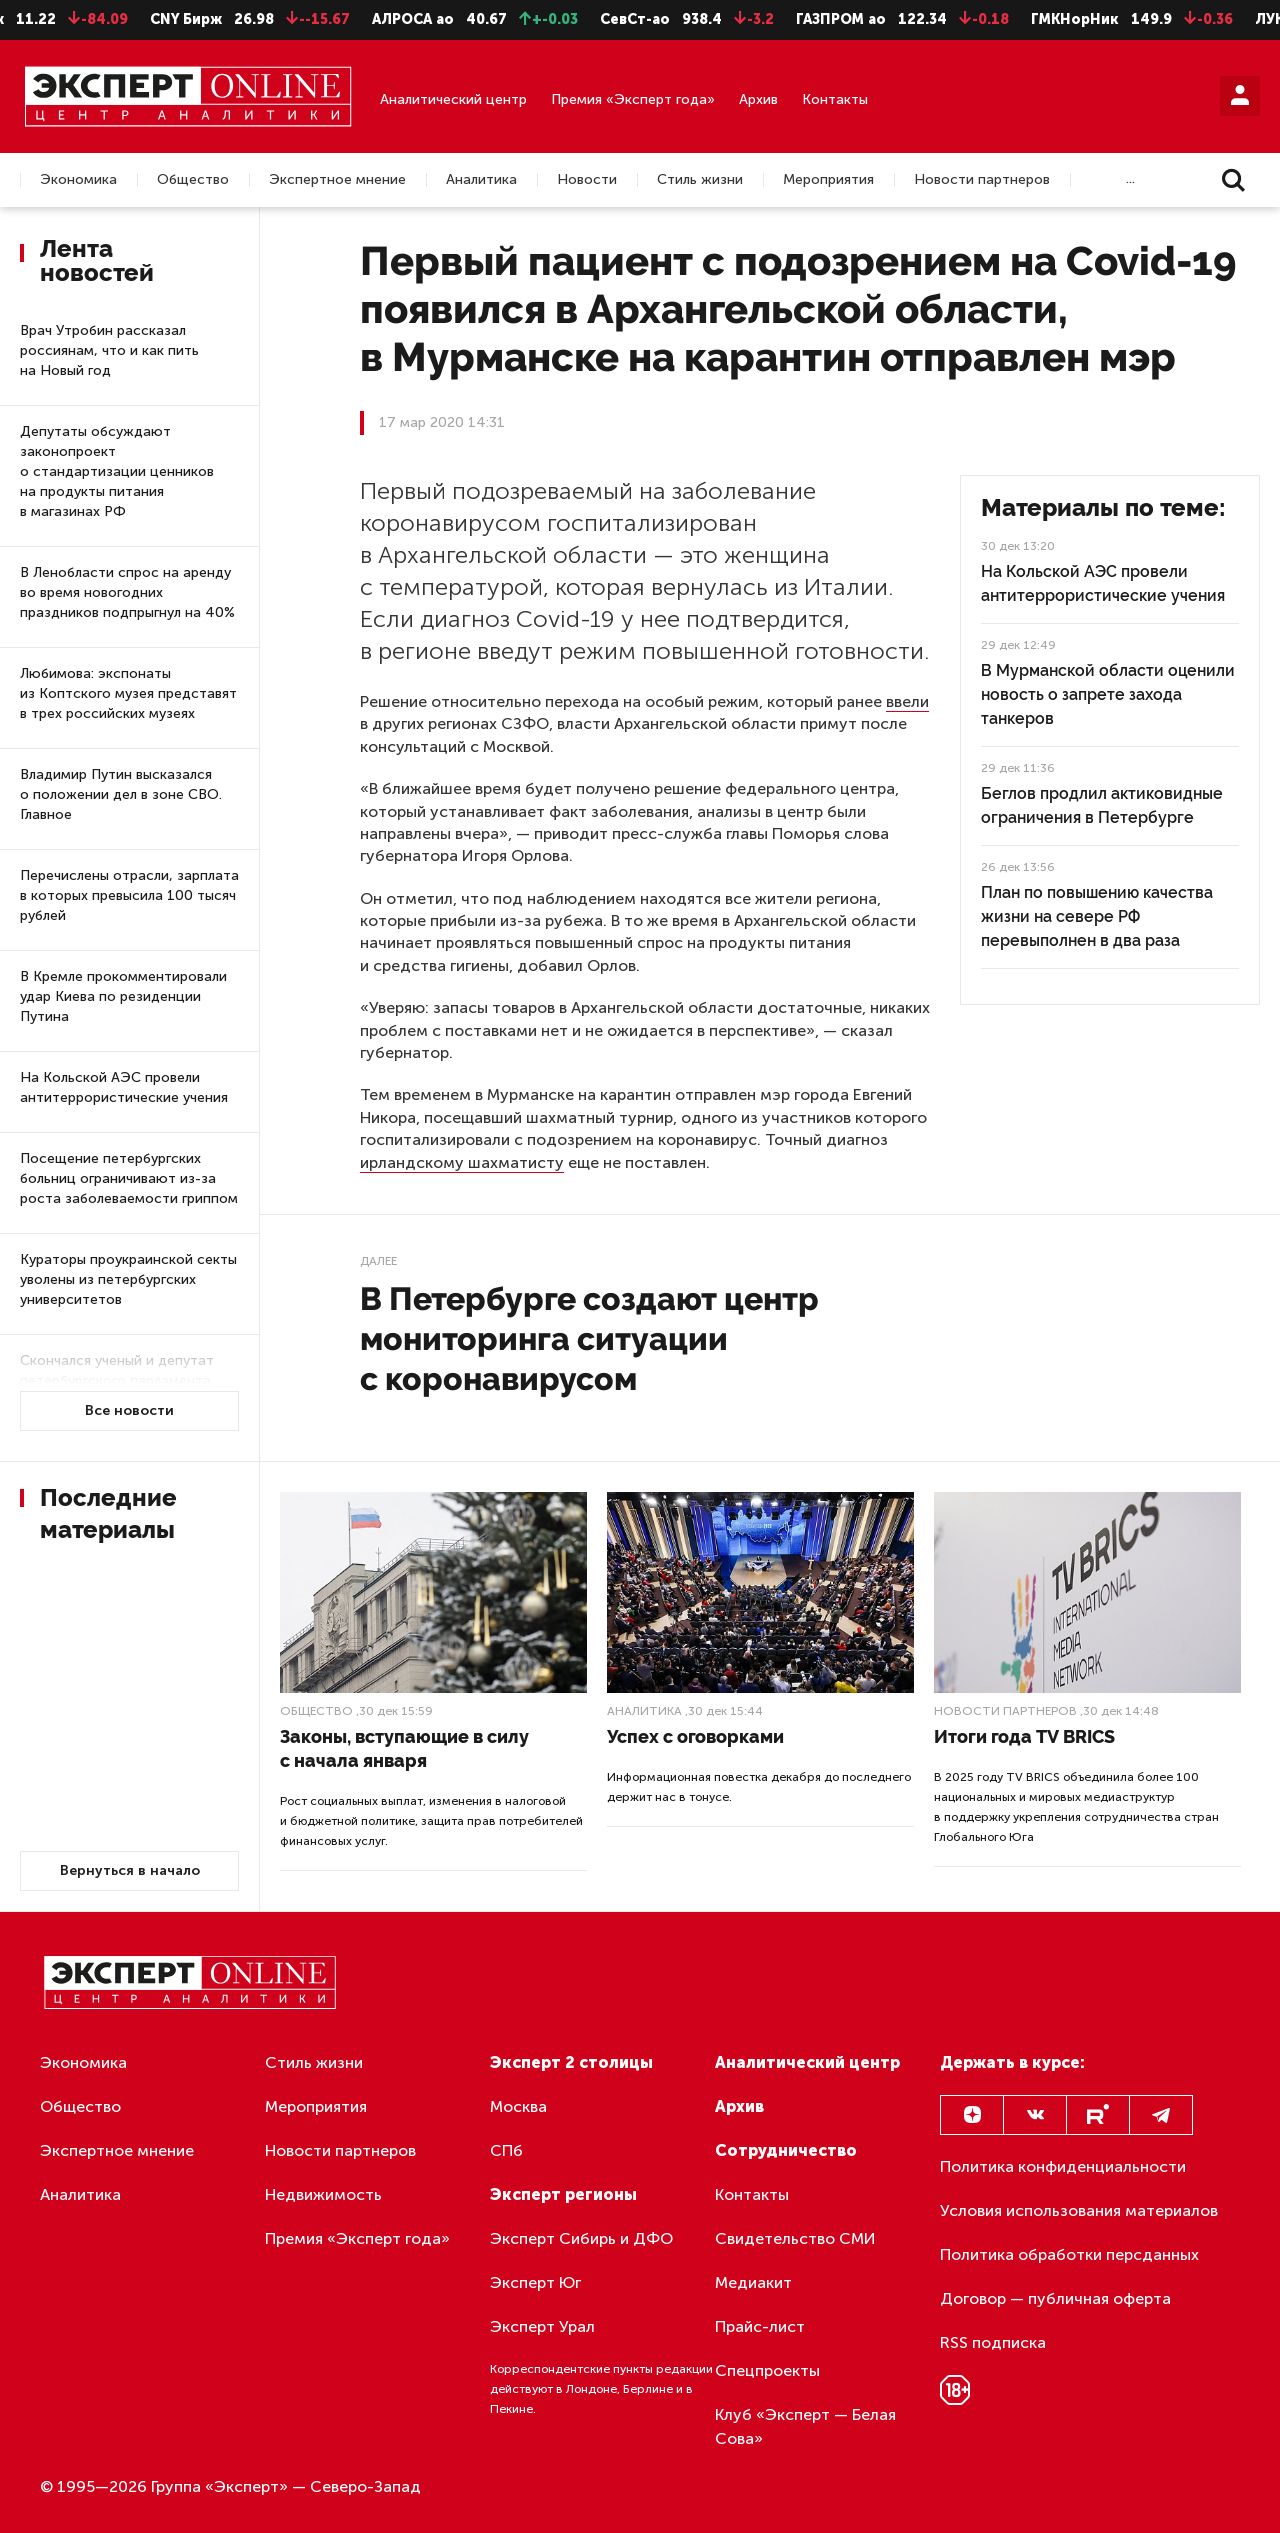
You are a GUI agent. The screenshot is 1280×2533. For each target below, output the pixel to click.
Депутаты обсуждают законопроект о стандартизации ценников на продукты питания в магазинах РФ (117, 471)
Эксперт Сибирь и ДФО (581, 2238)
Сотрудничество (786, 2150)
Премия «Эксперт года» (633, 99)
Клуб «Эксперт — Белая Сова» (805, 2426)
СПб (506, 2150)
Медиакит (753, 2282)
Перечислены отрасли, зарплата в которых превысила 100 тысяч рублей (129, 895)
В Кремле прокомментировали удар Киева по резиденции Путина (123, 996)
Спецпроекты (767, 2370)
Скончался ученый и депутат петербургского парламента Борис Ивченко (117, 1380)
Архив (758, 99)
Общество (193, 180)
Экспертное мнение (337, 180)
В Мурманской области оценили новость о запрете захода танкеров (1108, 694)
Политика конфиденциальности (1063, 2166)
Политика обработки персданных (1069, 2254)
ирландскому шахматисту (462, 1162)
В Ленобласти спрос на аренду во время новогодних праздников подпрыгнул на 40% (127, 592)
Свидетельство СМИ (795, 2238)
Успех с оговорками (695, 1736)
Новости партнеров (982, 180)
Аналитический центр (453, 99)
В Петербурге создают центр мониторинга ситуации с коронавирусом (589, 1338)
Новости (587, 180)
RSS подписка (993, 2342)
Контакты (835, 99)
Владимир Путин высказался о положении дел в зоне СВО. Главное (121, 794)
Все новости (129, 1410)
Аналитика (481, 180)
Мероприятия (828, 180)
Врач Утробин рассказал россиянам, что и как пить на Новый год (109, 350)
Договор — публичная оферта (1055, 2298)
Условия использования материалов (1079, 2210)
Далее (378, 1261)
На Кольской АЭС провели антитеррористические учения (124, 1087)
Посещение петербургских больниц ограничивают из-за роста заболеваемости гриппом (129, 1178)
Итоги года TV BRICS (1024, 1736)
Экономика (78, 180)
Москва (518, 2106)
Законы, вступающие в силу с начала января (404, 1748)
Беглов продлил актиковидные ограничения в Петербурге (1102, 805)
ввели (907, 701)
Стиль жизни (700, 180)
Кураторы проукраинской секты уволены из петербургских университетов (128, 1279)
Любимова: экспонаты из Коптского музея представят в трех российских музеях (128, 693)
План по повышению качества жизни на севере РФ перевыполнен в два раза (1097, 916)
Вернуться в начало (130, 1870)
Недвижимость (323, 2194)
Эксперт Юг (535, 2282)
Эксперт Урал (542, 2326)
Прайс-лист (760, 2326)
